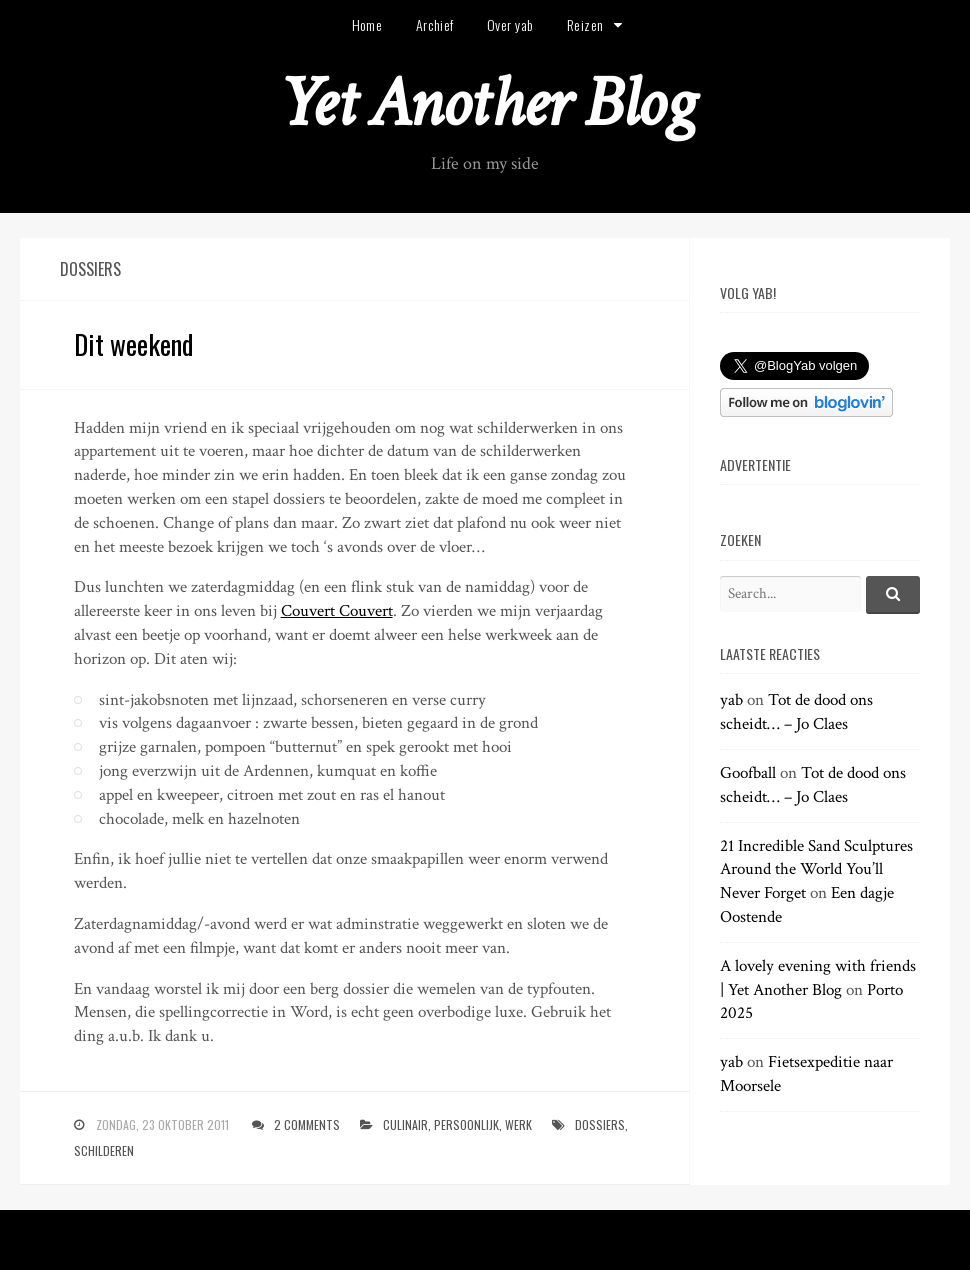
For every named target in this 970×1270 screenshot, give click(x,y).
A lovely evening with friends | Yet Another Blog (818, 978)
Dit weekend (133, 344)
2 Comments (307, 1124)
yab (731, 700)
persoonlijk (466, 1124)
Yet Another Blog (485, 103)
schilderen (104, 1150)
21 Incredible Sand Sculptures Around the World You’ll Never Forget (816, 870)
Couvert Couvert (337, 611)
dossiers (600, 1124)
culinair (405, 1124)
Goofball (748, 773)
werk (518, 1124)
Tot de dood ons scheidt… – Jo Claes (796, 712)
